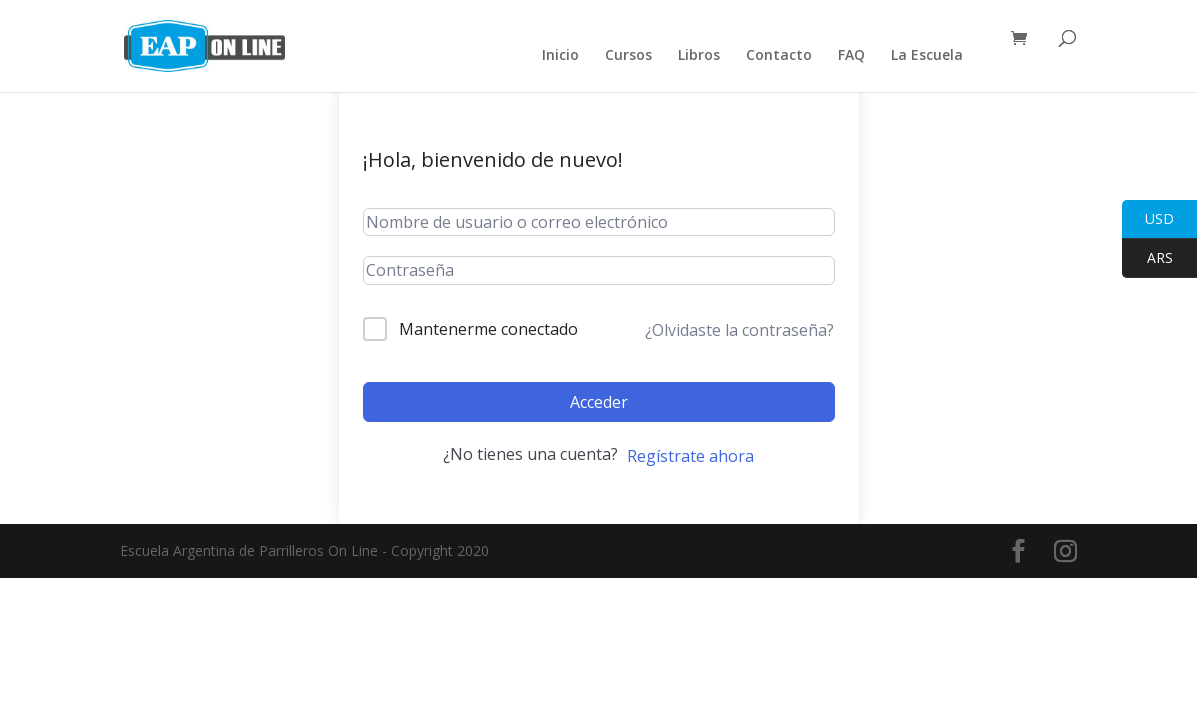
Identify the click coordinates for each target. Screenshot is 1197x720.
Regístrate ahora (690, 456)
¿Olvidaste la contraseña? (739, 330)
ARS (1147, 258)
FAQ (851, 56)
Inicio (560, 56)
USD (1148, 219)
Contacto (779, 56)
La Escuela (927, 56)
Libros (699, 56)
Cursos (628, 56)
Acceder (599, 402)
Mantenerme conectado (488, 329)
